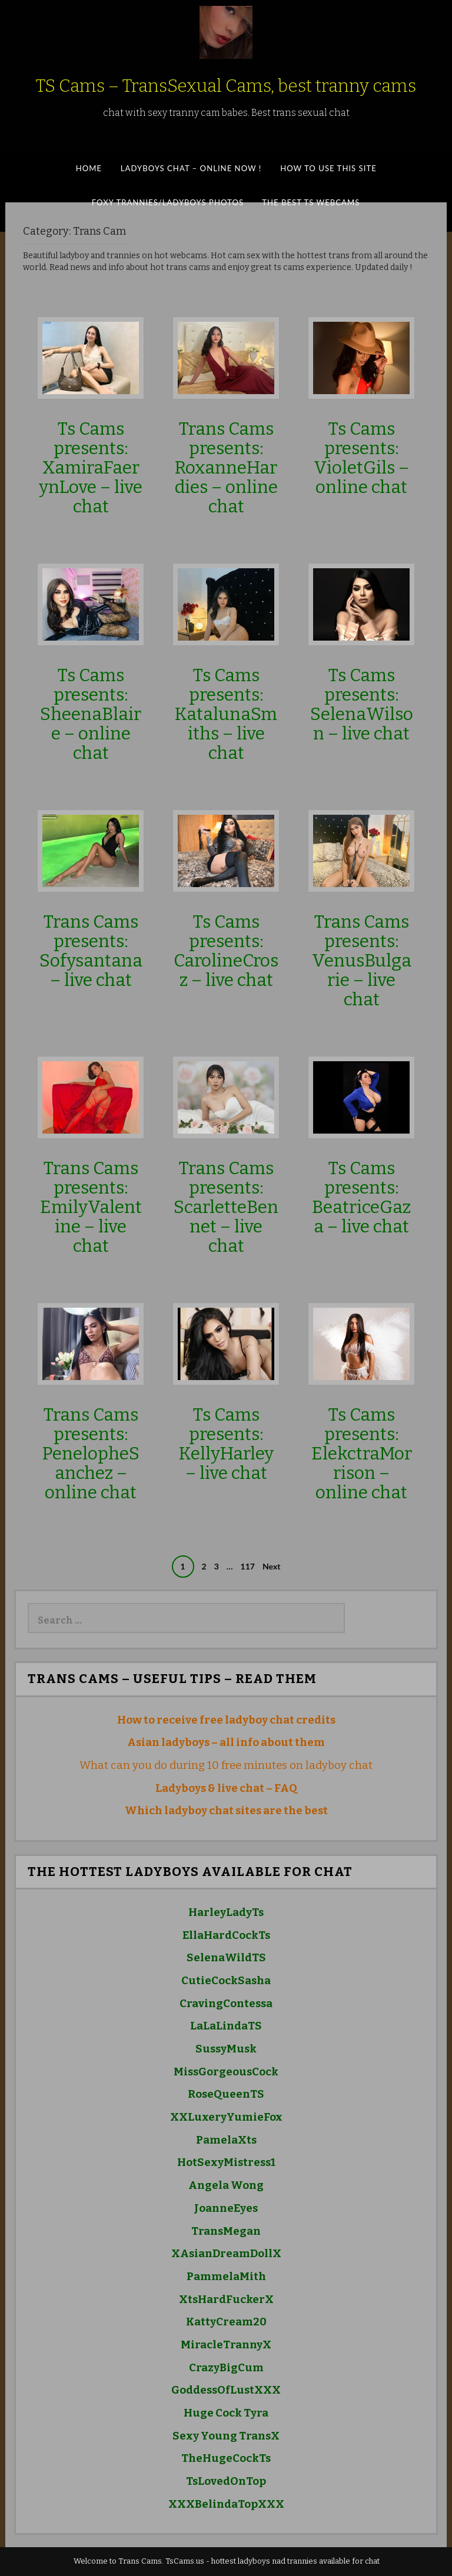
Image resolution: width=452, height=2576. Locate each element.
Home (89, 168)
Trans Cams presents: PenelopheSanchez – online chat (90, 1453)
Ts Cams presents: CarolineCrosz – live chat (226, 951)
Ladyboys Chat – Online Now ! (191, 168)
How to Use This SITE (328, 168)
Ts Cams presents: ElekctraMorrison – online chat (361, 1453)
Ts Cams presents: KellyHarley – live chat (226, 1444)
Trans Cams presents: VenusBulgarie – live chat (361, 960)
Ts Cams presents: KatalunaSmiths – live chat (226, 714)
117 (248, 1566)
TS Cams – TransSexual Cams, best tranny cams (226, 85)
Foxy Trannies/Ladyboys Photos (168, 202)
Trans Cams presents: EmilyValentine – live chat (91, 1207)
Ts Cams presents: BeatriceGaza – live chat (361, 1197)
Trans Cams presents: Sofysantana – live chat (90, 951)
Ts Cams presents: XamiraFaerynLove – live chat (90, 467)
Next (271, 1566)
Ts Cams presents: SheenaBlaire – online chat (90, 714)
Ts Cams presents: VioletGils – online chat (361, 458)
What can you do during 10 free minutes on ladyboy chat (226, 1765)
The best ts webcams (311, 202)
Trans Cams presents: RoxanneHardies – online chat (226, 467)
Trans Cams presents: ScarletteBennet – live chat (226, 1207)
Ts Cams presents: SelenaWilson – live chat (361, 704)
